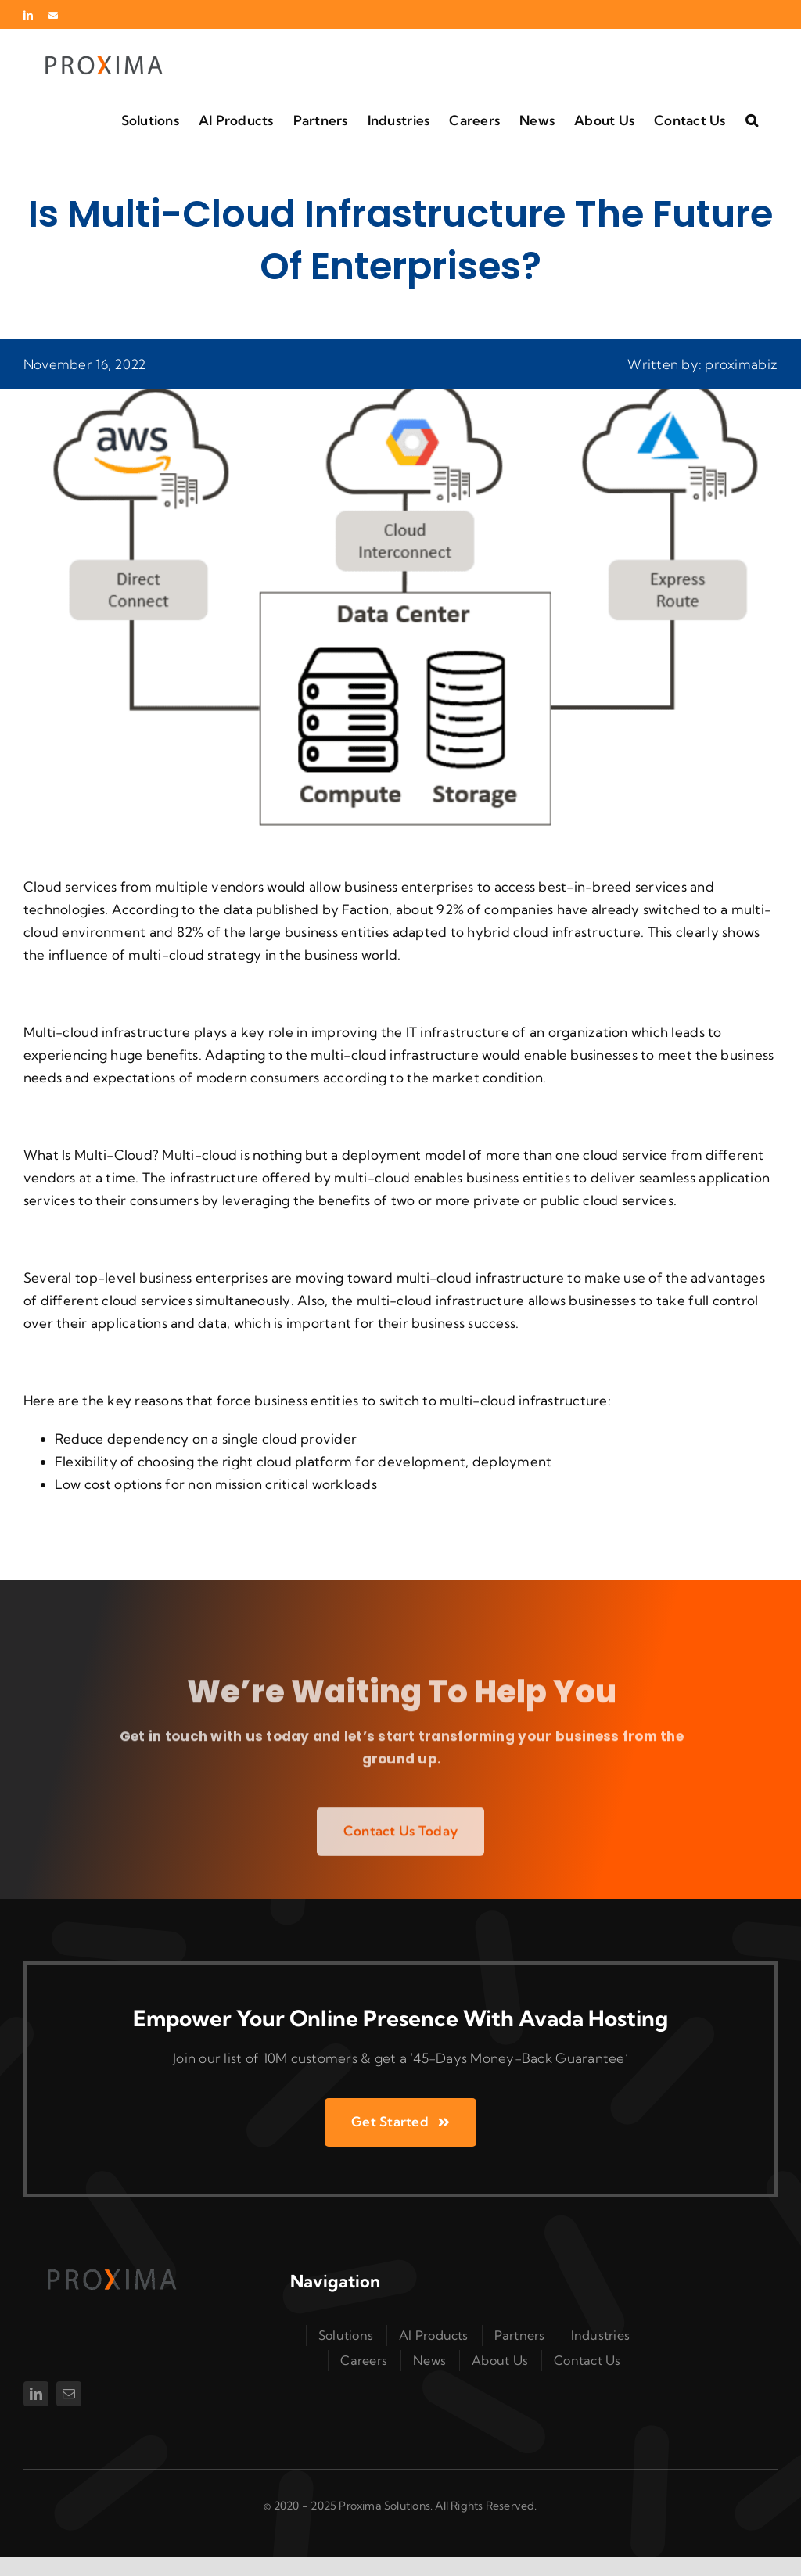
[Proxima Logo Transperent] (109, 2266)
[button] (751, 119)
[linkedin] (35, 2393)
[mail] (68, 2393)
